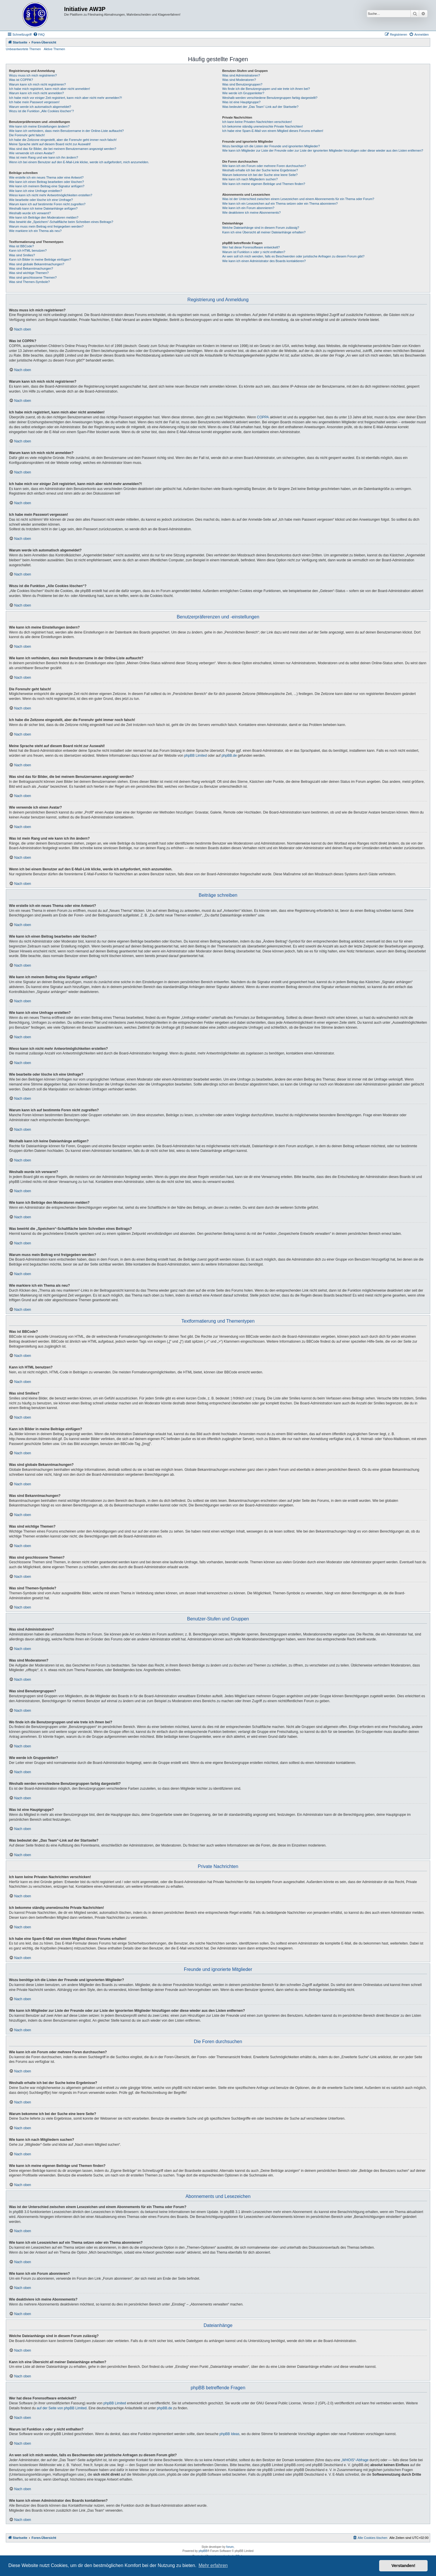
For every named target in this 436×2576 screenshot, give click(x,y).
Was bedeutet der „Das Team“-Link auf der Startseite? (260, 106)
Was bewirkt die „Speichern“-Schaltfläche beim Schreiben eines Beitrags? (61, 222)
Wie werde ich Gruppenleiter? (243, 93)
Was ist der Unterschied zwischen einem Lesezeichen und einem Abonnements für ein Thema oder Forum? (298, 199)
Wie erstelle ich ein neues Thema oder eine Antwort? (46, 177)
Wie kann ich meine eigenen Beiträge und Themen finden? (263, 184)
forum (230, 2546)
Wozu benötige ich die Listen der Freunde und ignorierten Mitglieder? (271, 146)
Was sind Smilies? (22, 255)
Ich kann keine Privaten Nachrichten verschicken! (257, 122)
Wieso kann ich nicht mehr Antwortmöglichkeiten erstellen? (50, 195)
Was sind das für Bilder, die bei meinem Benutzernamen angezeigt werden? (62, 148)
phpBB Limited (195, 756)
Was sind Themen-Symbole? (29, 282)
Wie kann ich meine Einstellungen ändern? (39, 126)
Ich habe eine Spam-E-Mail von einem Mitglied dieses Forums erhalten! (272, 130)
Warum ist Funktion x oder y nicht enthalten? (253, 252)
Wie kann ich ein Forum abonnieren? (248, 208)
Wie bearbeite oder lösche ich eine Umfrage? (41, 199)
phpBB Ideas (230, 2434)
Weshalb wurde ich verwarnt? (30, 213)
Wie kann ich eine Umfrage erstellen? (35, 191)
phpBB (203, 2551)
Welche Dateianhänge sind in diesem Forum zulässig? (260, 227)
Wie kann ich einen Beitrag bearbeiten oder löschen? (46, 182)
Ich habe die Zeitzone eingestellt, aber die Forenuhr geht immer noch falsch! (63, 139)
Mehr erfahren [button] (213, 2565)
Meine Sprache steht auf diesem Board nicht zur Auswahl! (50, 144)
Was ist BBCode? (21, 246)
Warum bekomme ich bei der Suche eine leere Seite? (260, 175)
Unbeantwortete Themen (23, 49)
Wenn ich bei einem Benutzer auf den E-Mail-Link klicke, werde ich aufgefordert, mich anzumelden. (79, 162)
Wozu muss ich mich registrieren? (33, 75)
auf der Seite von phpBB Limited (61, 2408)
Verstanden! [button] (403, 2565)
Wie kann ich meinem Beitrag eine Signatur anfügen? (46, 186)
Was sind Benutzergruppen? (242, 84)
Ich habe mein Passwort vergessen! (34, 102)
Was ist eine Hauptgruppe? (241, 102)
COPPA (263, 417)
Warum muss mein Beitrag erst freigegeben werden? (46, 226)
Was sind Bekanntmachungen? (31, 268)
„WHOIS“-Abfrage (355, 2460)
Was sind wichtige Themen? (29, 273)
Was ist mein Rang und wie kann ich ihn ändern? (43, 157)
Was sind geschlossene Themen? (33, 277)
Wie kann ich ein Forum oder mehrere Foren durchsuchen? (264, 166)
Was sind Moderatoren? (239, 79)
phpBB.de (229, 756)
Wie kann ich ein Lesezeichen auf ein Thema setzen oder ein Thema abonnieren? (280, 203)
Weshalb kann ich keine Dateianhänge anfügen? (43, 208)
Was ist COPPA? (21, 79)
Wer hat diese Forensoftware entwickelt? (251, 247)
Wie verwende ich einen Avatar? (32, 153)
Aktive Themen (54, 49)
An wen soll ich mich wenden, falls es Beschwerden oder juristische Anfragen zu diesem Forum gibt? (293, 256)
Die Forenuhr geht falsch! (27, 135)
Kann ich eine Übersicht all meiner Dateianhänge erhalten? (263, 232)
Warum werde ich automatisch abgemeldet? (40, 106)
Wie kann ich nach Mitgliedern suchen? (250, 179)
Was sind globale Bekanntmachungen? (36, 264)
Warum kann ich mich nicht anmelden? (36, 93)
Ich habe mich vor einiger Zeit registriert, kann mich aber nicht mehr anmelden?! (65, 97)
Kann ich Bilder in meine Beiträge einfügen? (40, 259)
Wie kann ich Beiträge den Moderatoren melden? (43, 217)
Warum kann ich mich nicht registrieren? (37, 84)
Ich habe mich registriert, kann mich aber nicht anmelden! (49, 88)
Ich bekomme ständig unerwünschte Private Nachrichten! (262, 126)
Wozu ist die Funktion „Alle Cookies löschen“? (41, 111)
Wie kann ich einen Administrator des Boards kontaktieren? (264, 261)
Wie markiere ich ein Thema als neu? (35, 231)
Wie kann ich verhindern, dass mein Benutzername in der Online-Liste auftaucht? (66, 130)
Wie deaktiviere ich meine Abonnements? (251, 212)
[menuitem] (39, 34)
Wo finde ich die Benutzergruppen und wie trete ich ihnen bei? (266, 88)
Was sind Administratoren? (241, 75)
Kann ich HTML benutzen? (28, 250)
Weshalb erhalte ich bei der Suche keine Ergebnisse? (260, 170)
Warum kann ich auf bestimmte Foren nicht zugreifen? (47, 204)
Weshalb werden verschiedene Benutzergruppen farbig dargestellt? (269, 97)
